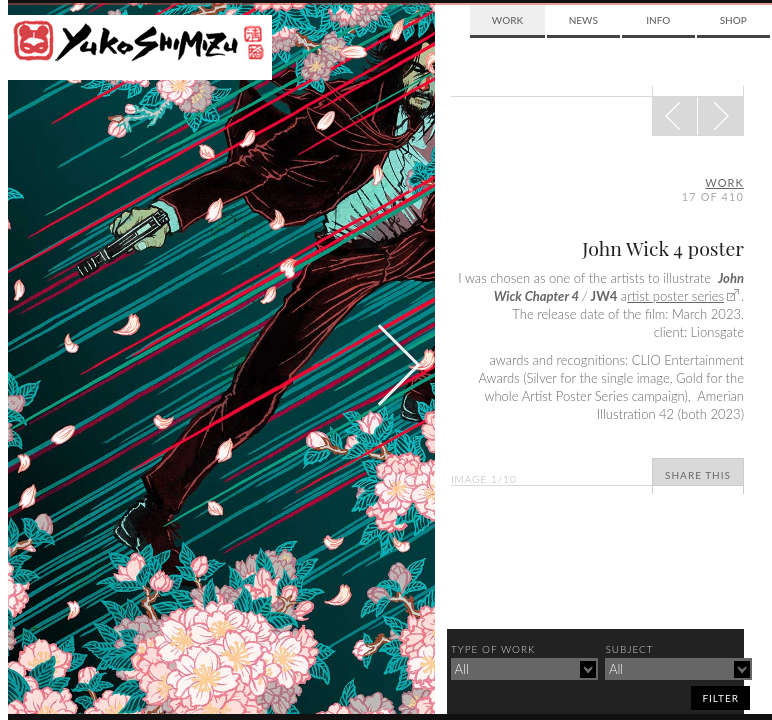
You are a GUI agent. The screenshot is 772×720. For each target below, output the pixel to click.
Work (507, 20)
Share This (698, 475)
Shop (733, 20)
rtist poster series (675, 296)
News (583, 20)
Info (658, 20)
